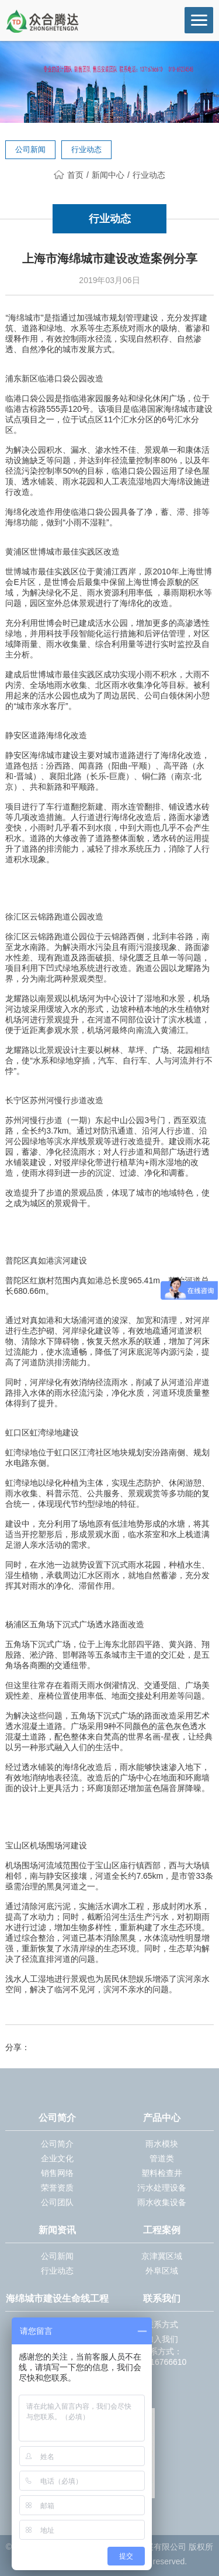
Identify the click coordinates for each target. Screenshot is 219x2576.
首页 (69, 175)
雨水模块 (161, 2143)
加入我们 (161, 2339)
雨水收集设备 (161, 2202)
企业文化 (57, 2158)
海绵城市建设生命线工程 (57, 2298)
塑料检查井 (161, 2173)
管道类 (162, 2158)
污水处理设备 (161, 2187)
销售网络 (57, 2173)
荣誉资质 (57, 2187)
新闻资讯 (57, 2230)
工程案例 (161, 2230)
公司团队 (57, 2202)
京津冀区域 (161, 2256)
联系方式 (161, 2324)
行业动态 (86, 149)
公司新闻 (30, 149)
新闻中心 (108, 175)
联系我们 (161, 2298)
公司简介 (57, 2118)
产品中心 (161, 2118)
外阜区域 (161, 2270)
